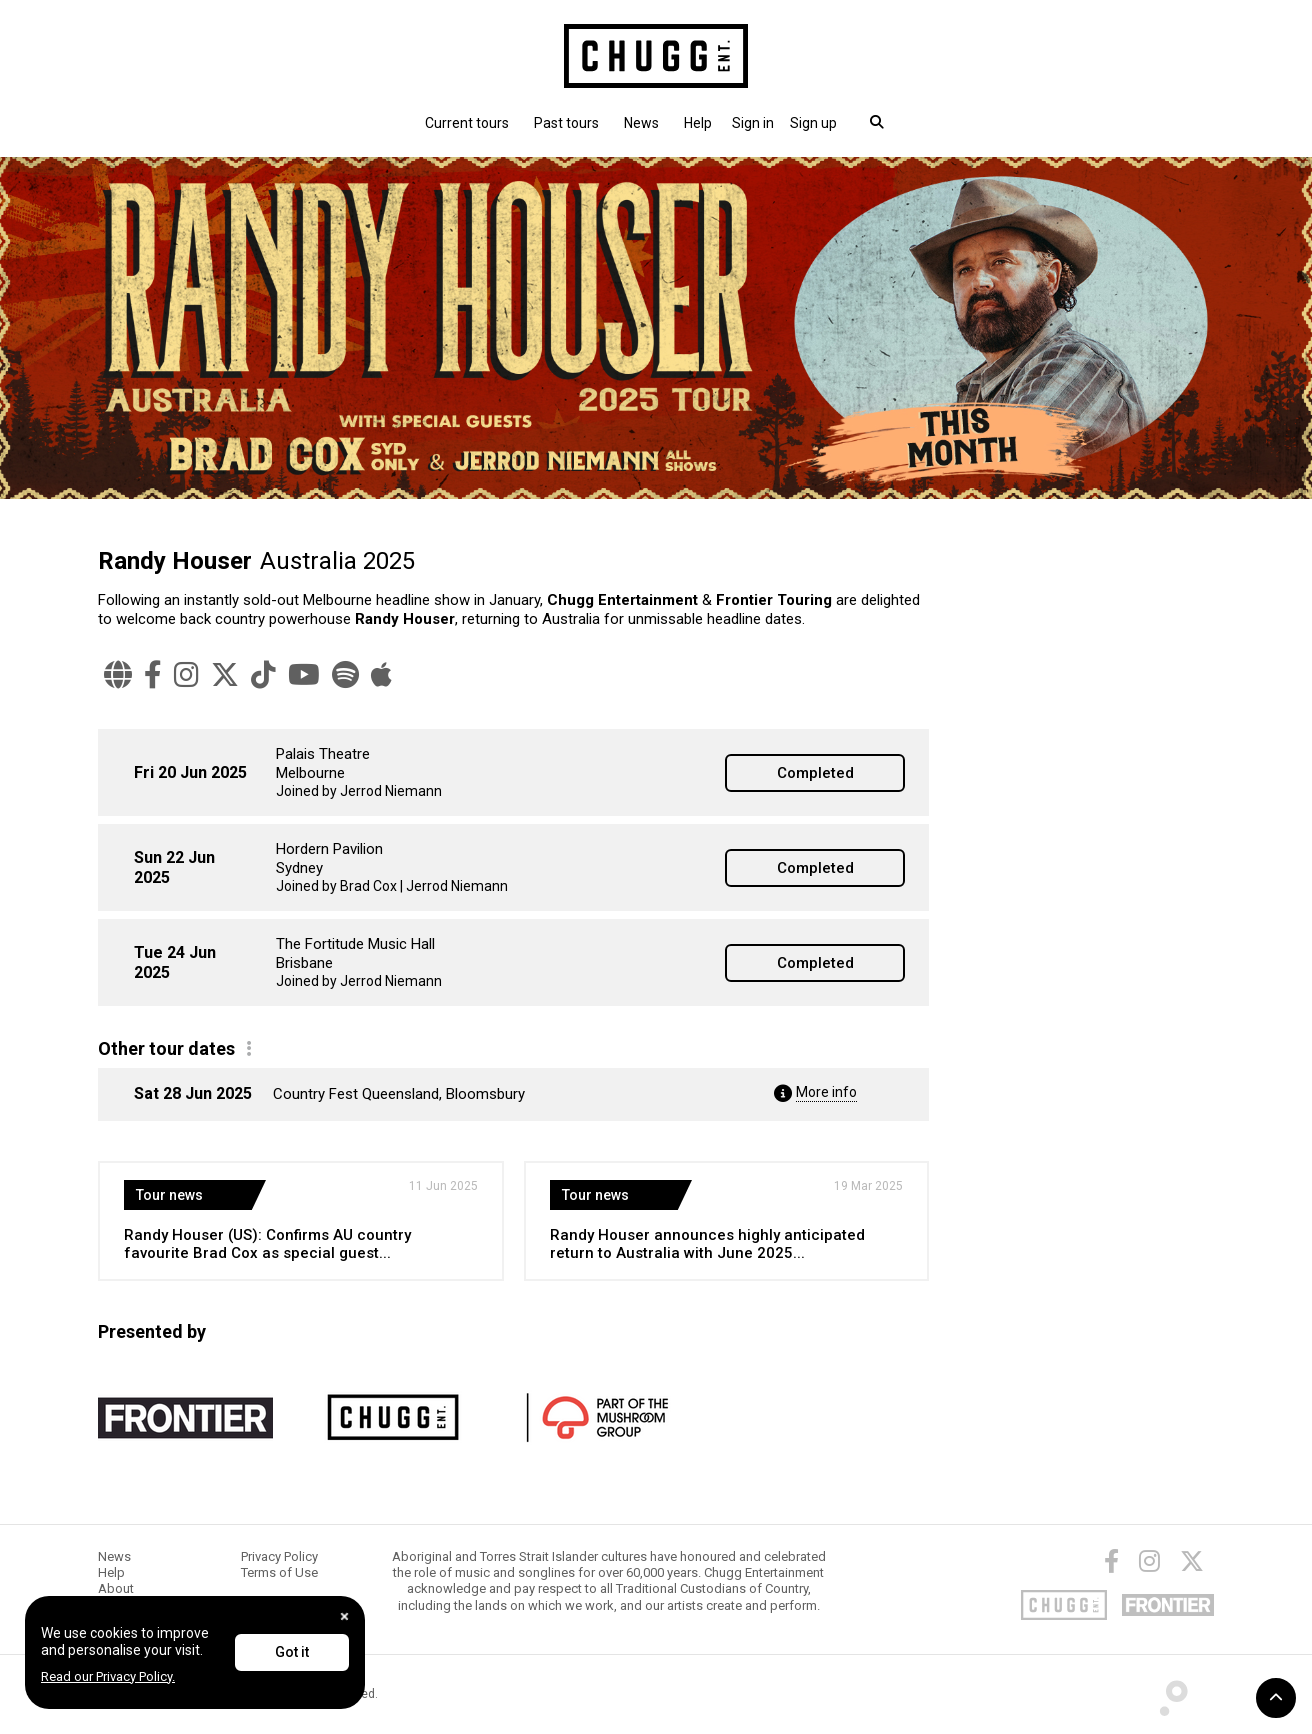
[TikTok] (263, 675)
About (116, 1588)
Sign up (813, 123)
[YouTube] (304, 675)
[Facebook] (153, 675)
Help (698, 123)
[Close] (344, 1616)
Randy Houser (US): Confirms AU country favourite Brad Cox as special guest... (267, 1244)
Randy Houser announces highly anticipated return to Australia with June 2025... (707, 1244)
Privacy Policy (279, 1556)
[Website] (118, 675)
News (641, 123)
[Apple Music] (381, 675)
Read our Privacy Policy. (108, 1676)
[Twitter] (225, 675)
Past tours (566, 123)
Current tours (467, 123)
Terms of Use (279, 1572)
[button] (753, 123)
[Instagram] (186, 675)
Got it (292, 1652)
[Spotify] (345, 675)
